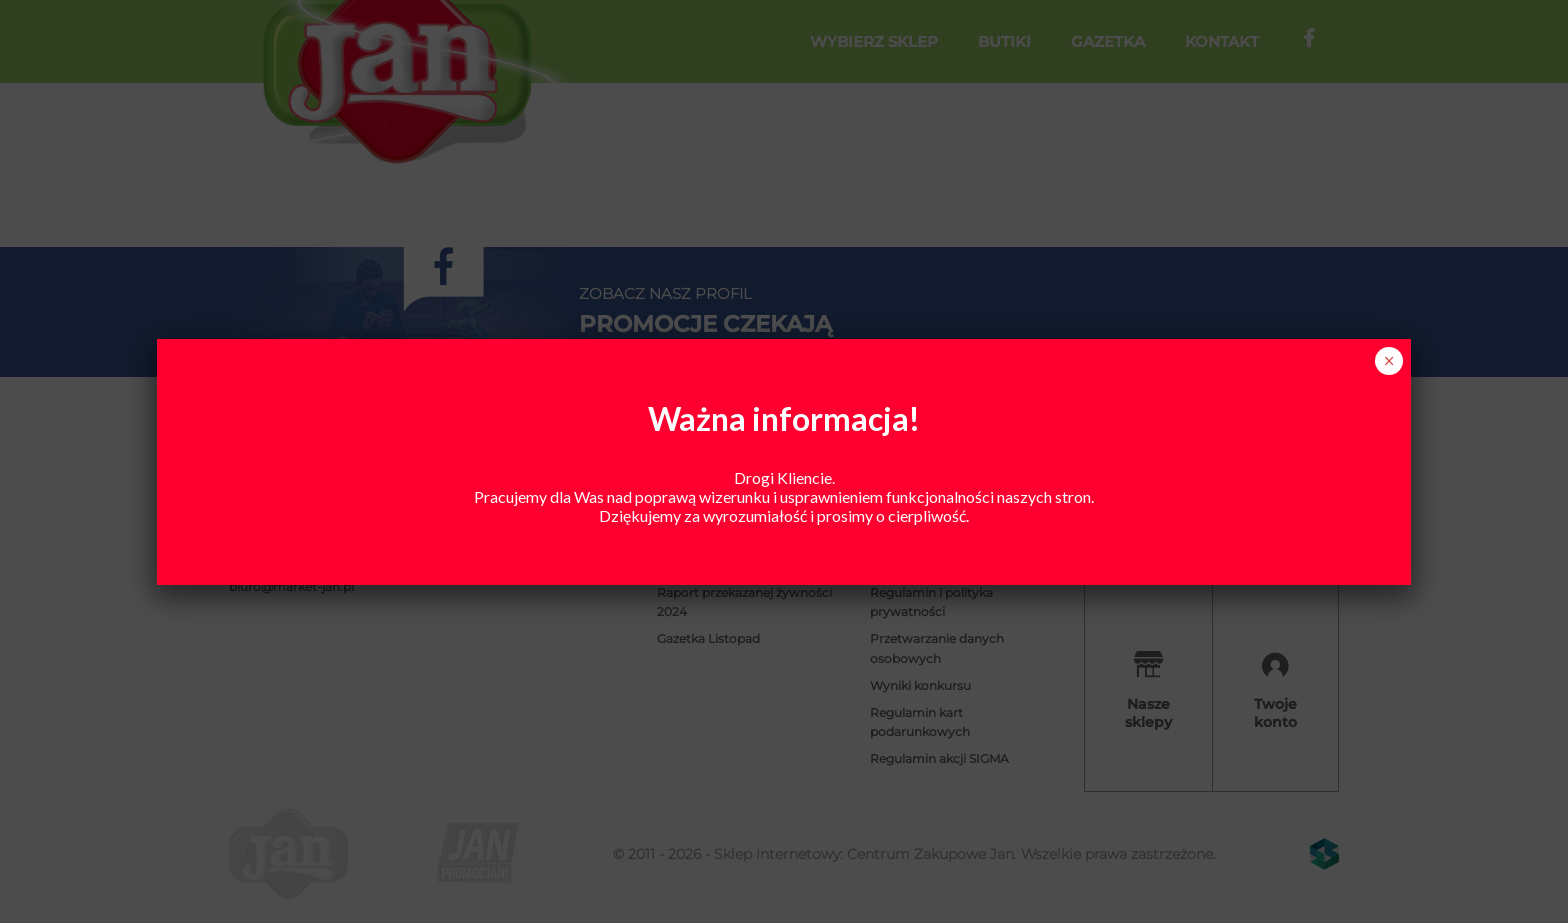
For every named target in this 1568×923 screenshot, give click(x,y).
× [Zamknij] (1389, 361)
